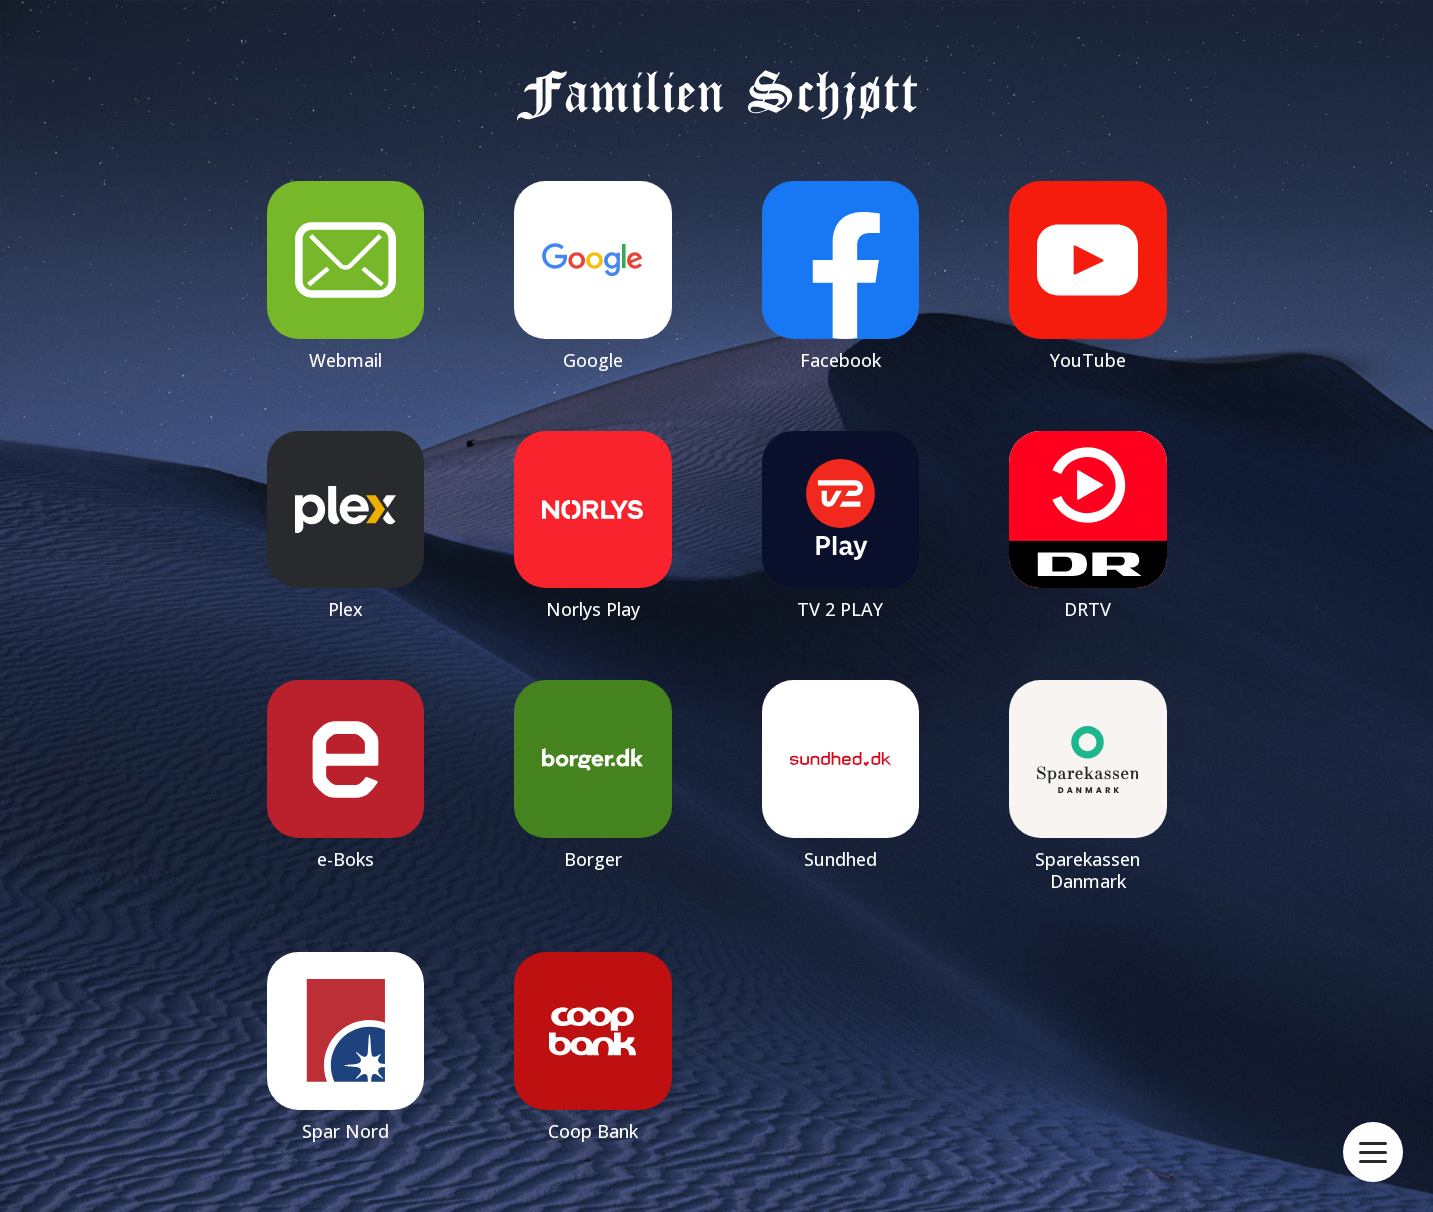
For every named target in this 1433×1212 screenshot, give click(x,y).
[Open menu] (1373, 1152)
